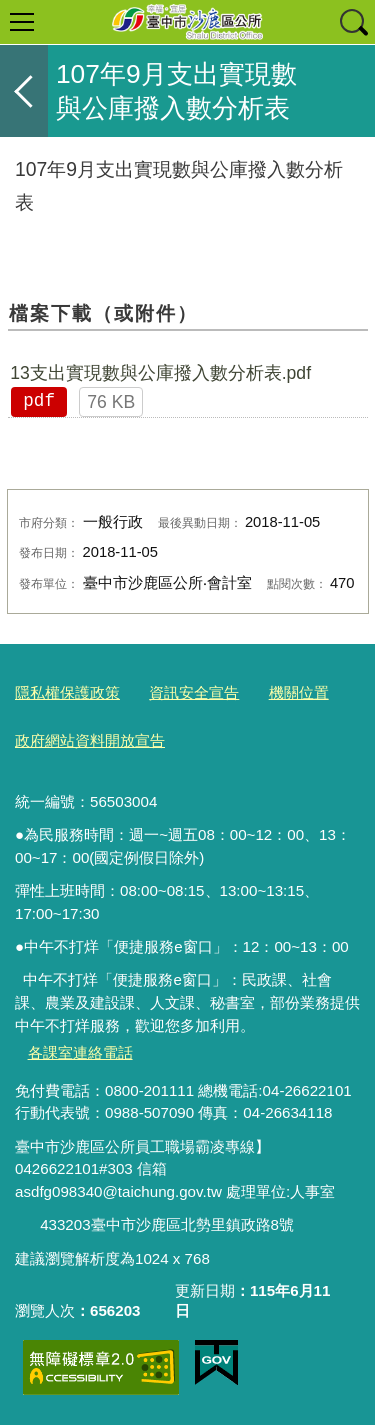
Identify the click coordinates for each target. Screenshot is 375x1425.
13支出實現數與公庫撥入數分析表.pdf (160, 373)
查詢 (353, 22)
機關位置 (299, 692)
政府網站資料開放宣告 (90, 740)
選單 (22, 22)
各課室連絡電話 (80, 1052)
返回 (24, 91)
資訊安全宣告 (194, 692)
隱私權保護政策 (67, 692)
